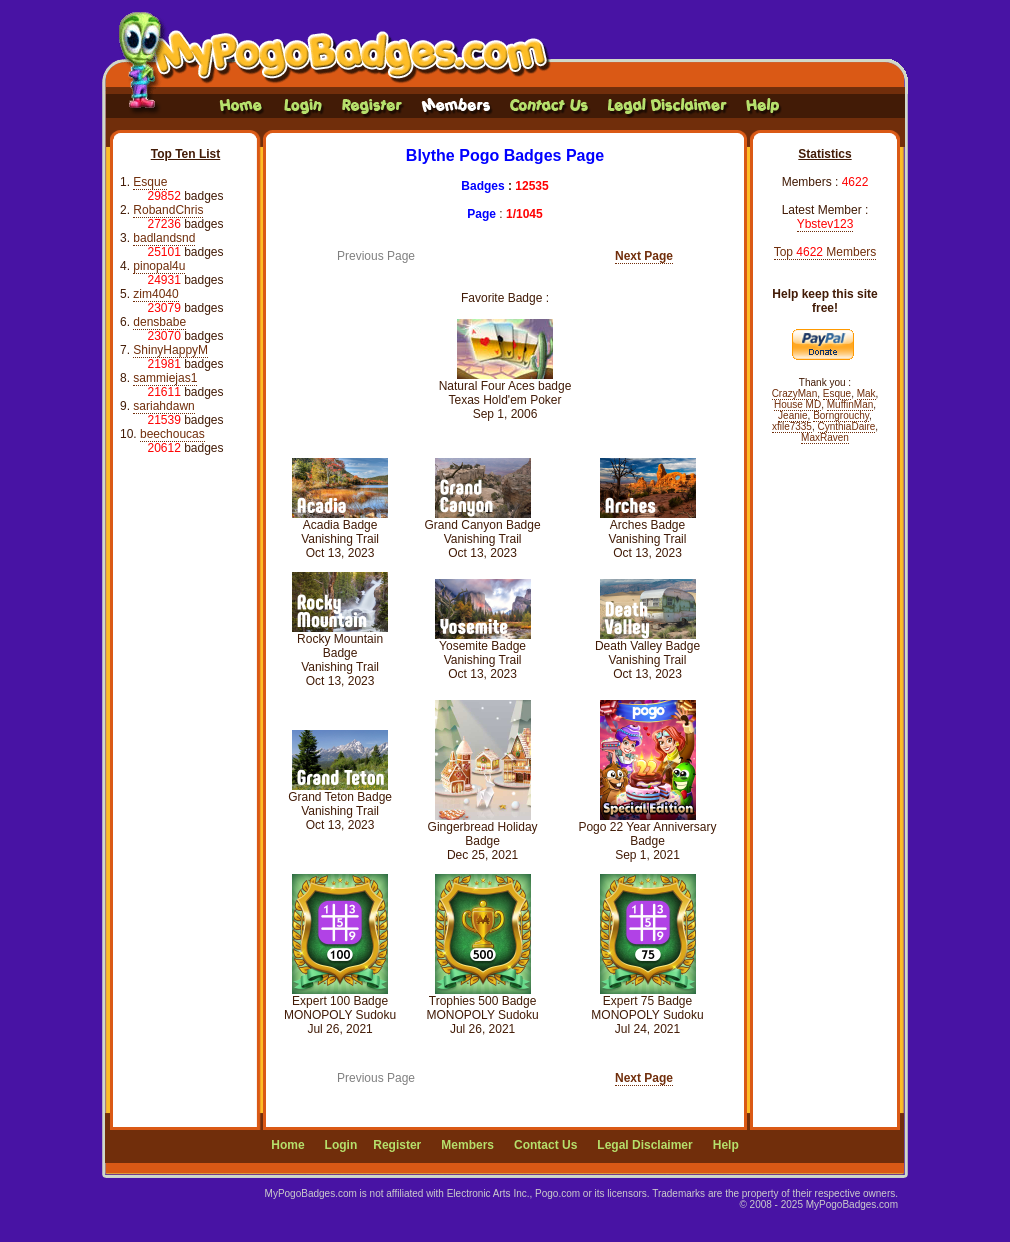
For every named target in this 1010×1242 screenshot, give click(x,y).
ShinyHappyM (170, 350)
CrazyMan (795, 393)
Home (287, 1145)
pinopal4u (159, 266)
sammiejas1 (165, 378)
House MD (797, 404)
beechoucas (172, 434)
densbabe (159, 322)
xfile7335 (792, 426)
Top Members (825, 252)
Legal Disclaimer (644, 1145)
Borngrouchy (841, 415)
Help (726, 1145)
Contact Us (545, 1145)
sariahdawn (163, 406)
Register (397, 1145)
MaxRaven (825, 437)
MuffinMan (850, 404)
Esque (150, 182)
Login (341, 1145)
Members (467, 1145)
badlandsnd (164, 238)
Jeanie (792, 415)
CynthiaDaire (847, 426)
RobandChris (168, 210)
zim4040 (155, 294)
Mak (866, 393)
